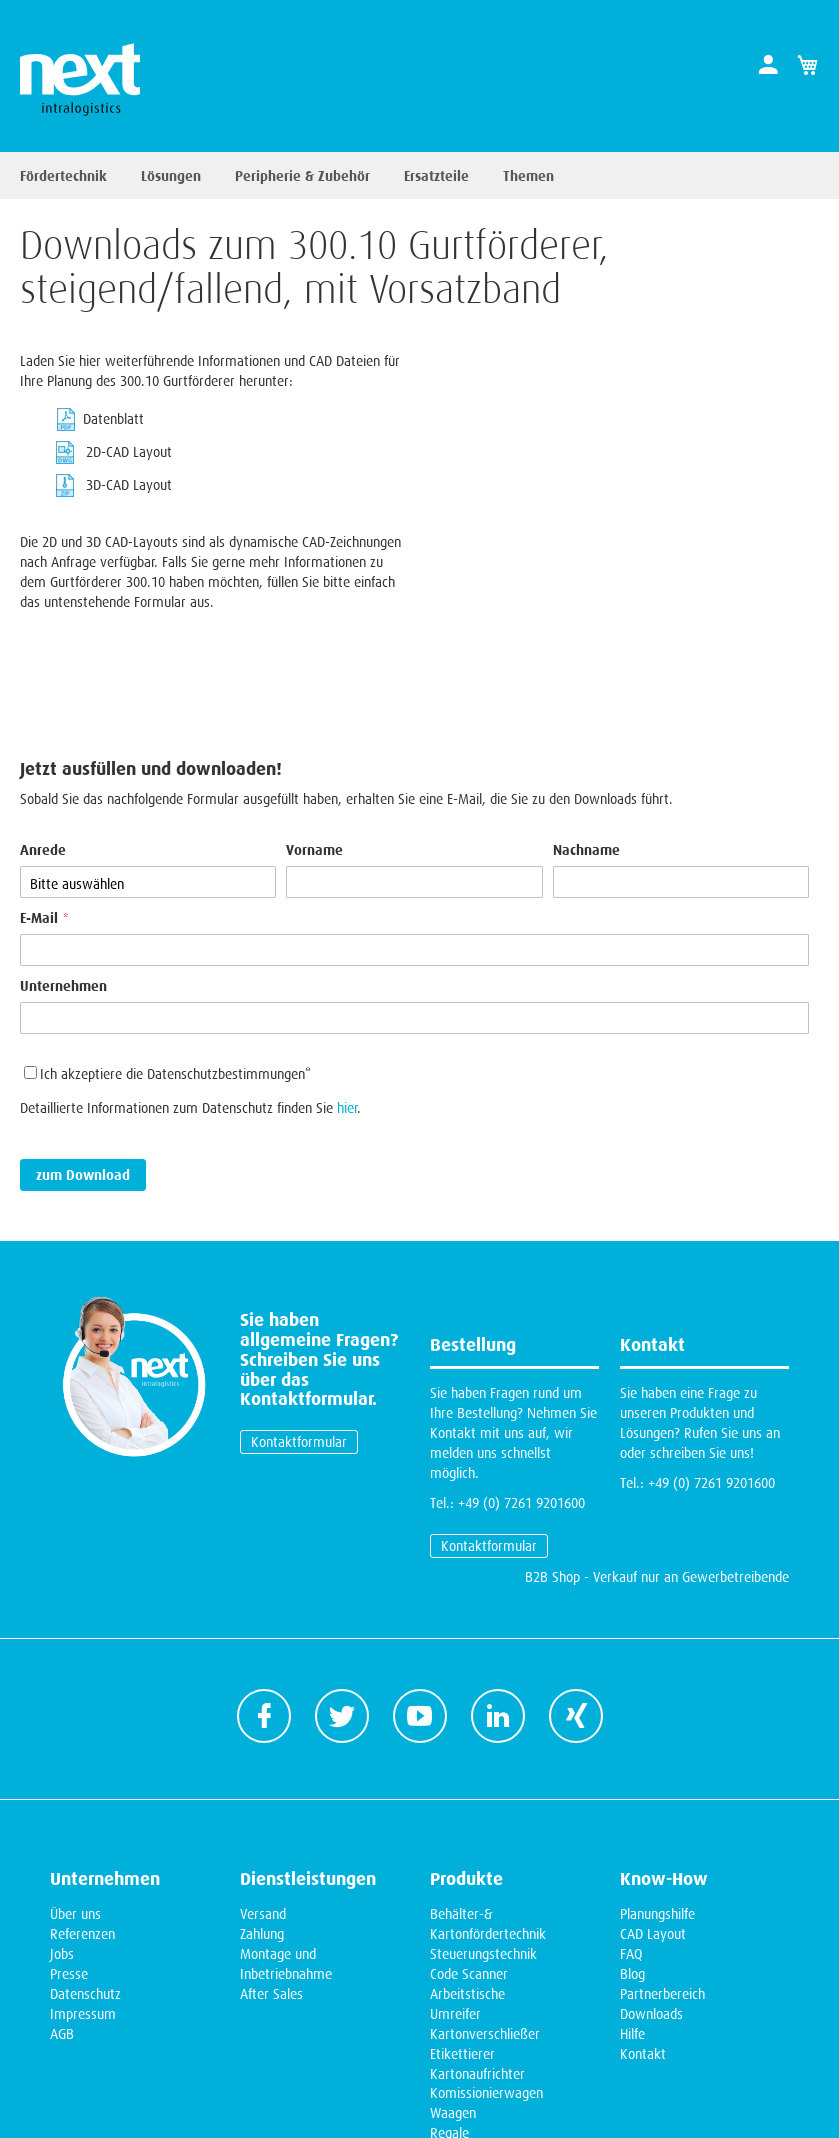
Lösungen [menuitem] (171, 175)
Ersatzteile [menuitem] (436, 175)
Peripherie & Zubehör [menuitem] (302, 175)
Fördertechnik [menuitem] (63, 175)
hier (347, 991)
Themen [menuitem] (528, 175)
